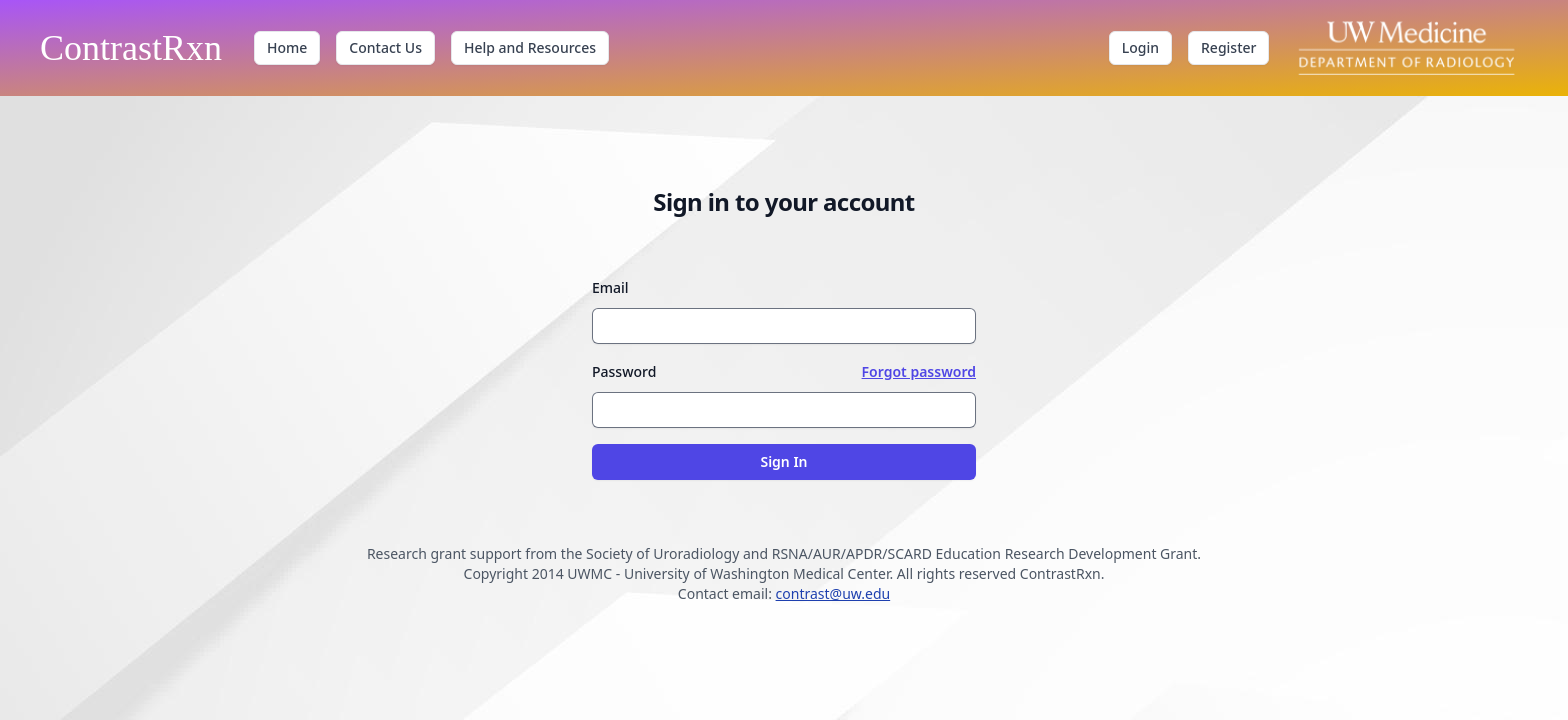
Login (1140, 47)
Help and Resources (530, 47)
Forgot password (919, 371)
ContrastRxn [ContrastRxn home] (131, 48)
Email (610, 287)
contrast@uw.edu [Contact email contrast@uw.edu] (833, 593)
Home (287, 47)
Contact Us (385, 47)
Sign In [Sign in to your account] (783, 461)
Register (1228, 47)
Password (624, 371)
